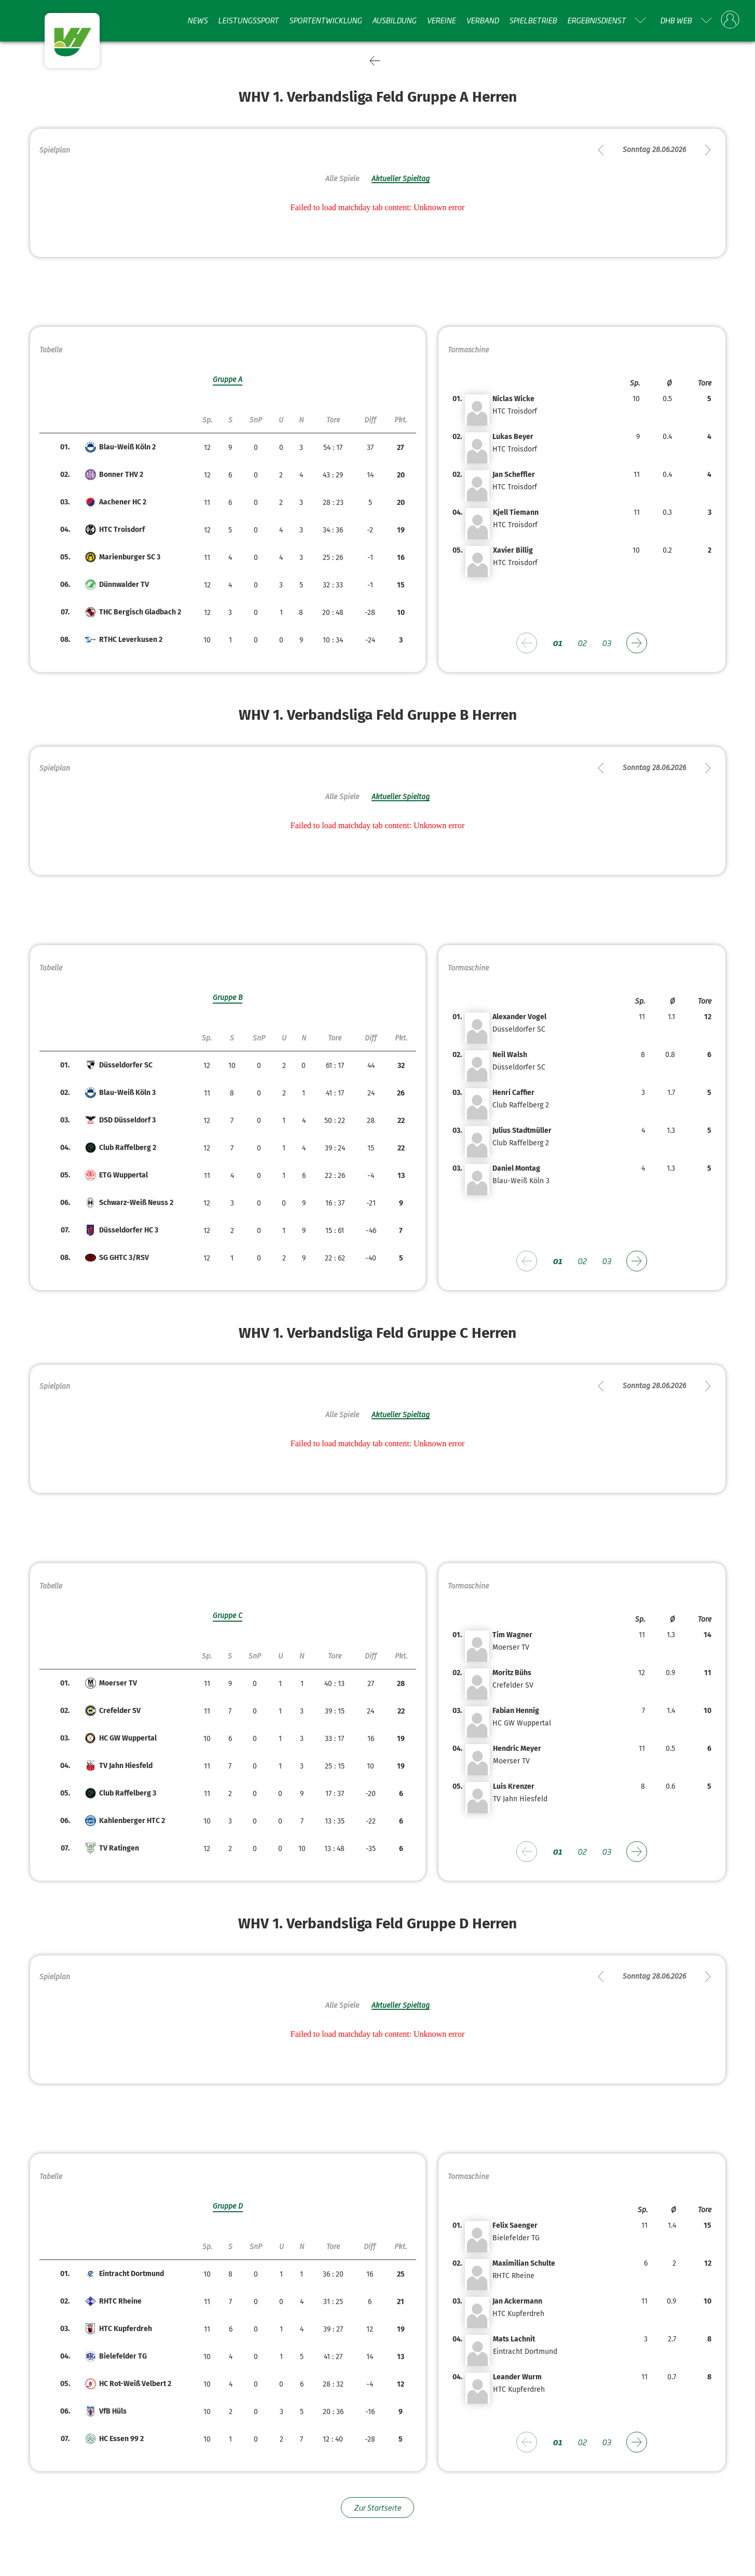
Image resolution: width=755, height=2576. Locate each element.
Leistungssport (248, 20)
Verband (482, 20)
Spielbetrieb (533, 20)
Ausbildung (394, 20)
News (197, 20)
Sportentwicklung (325, 20)
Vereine (441, 20)
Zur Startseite (377, 2507)
